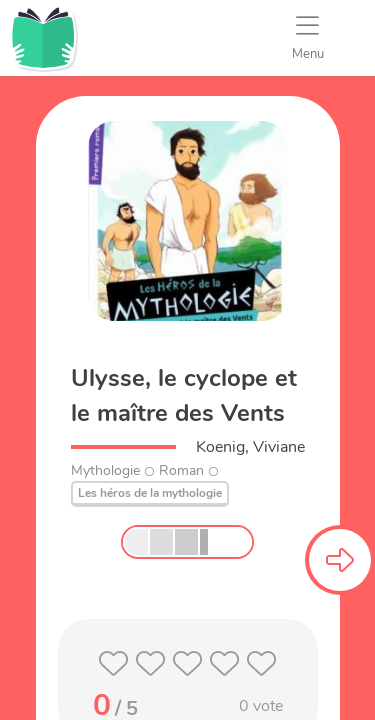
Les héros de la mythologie (150, 493)
